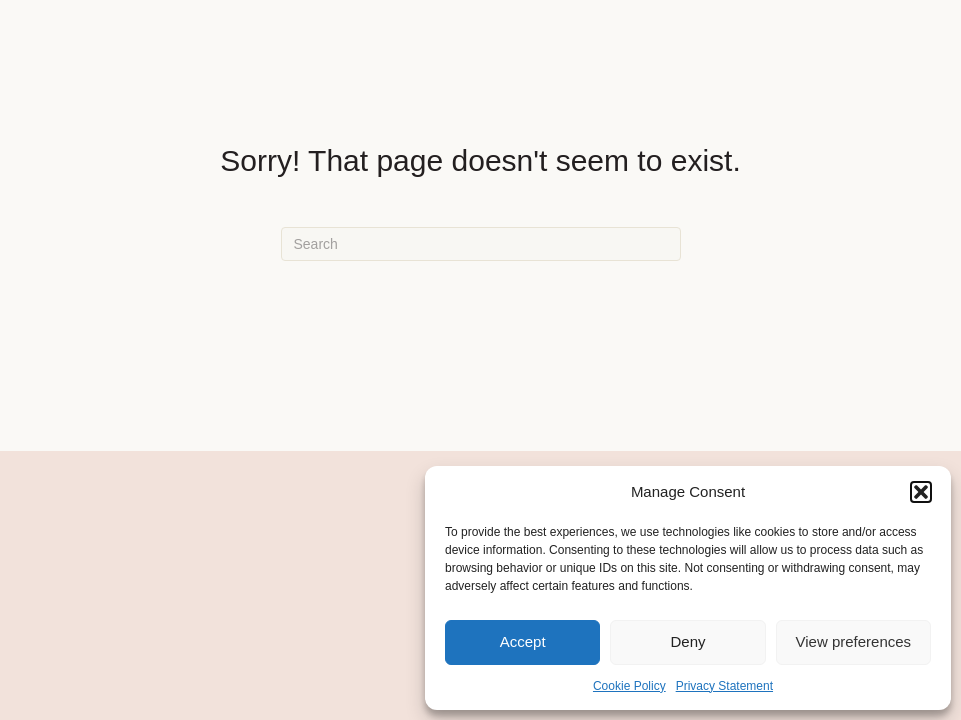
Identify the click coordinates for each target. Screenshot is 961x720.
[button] (921, 492)
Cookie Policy (629, 686)
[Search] (481, 244)
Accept (523, 641)
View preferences (854, 641)
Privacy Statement (724, 686)
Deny (687, 641)
